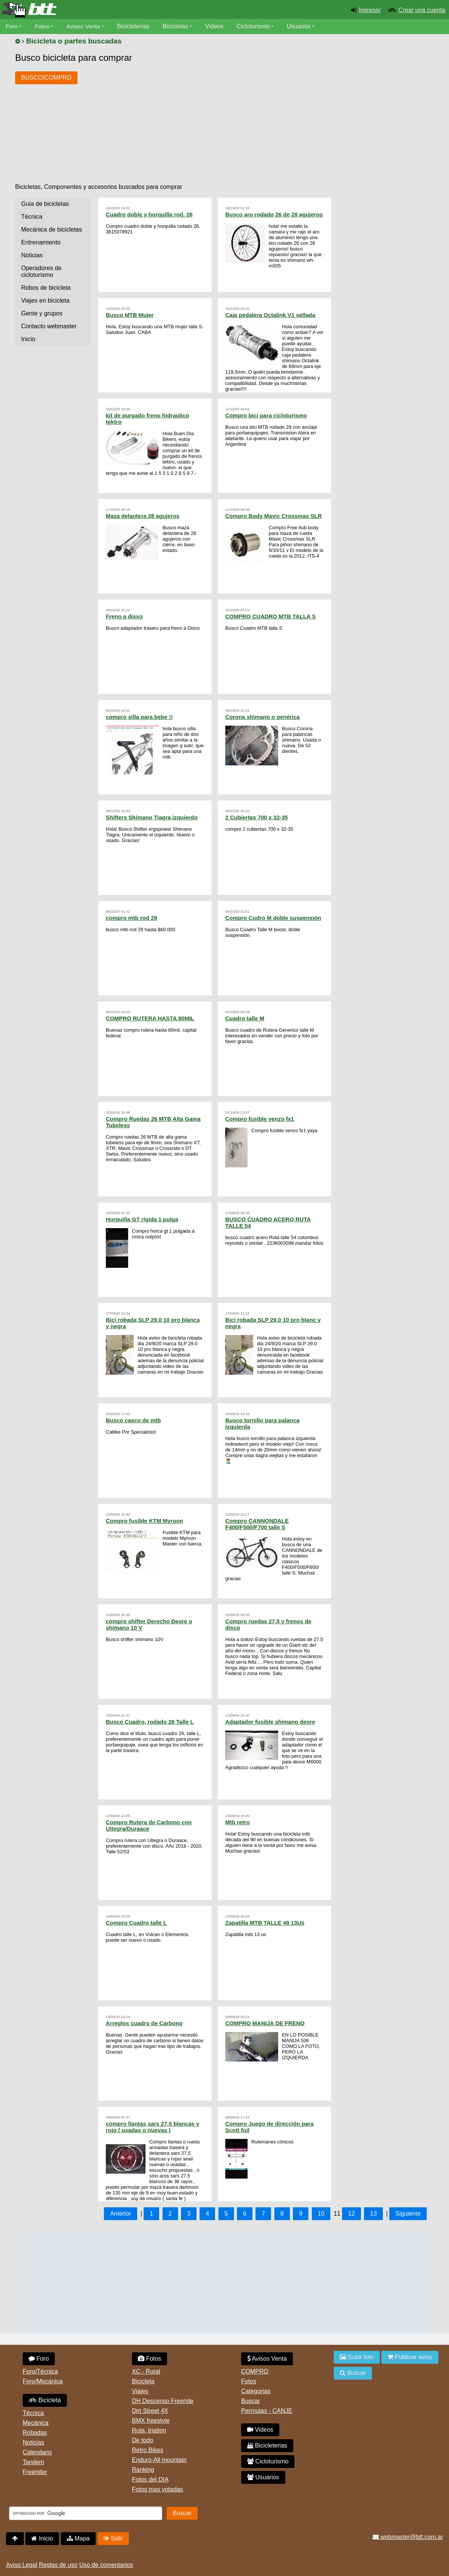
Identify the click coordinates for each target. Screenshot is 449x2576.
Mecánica (35, 2423)
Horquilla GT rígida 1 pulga (142, 1219)
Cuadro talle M (244, 1018)
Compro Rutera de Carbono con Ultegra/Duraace (149, 1825)
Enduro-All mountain (159, 2460)
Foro (12, 26)
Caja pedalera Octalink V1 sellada (270, 315)
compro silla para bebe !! (139, 717)
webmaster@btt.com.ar (408, 2537)
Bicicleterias (267, 2445)
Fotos (42, 26)
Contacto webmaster (49, 326)
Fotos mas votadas (157, 2489)
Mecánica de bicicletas (51, 229)
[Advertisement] (221, 120)
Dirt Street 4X (150, 2411)
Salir (113, 2538)
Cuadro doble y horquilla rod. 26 (149, 214)
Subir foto (357, 2357)
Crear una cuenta (421, 10)
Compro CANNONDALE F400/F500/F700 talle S (257, 1523)
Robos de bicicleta (46, 287)
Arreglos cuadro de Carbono (144, 2023)
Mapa (78, 2538)
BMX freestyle (151, 2420)
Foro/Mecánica (43, 2381)
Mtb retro (237, 1822)
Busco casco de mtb (133, 1420)
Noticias (32, 255)
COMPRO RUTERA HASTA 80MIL (150, 1018)
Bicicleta (45, 2400)
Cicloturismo (255, 26)
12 (351, 2213)
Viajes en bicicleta (45, 300)
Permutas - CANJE (266, 2411)
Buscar (250, 2401)
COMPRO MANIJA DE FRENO (265, 2023)
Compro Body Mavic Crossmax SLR (273, 516)
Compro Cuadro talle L (136, 1922)
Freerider (35, 2472)
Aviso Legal (21, 2565)
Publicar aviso (409, 2357)
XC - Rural (146, 2371)
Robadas (35, 2432)
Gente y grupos (41, 313)
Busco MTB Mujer (129, 315)
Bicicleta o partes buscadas (74, 41)
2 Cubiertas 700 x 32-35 (256, 817)
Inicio (28, 339)
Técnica (31, 216)
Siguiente (408, 2213)
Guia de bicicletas (45, 204)
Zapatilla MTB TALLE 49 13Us (264, 1922)
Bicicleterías (135, 26)
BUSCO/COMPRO (46, 77)
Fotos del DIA (150, 2479)
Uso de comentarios (106, 2565)
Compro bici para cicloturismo (266, 415)
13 (373, 2213)
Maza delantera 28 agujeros (143, 516)
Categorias (255, 2391)
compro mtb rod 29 (131, 918)
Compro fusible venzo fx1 (259, 1119)
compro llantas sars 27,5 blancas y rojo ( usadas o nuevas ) (152, 2126)
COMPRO (254, 2371)
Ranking (143, 2469)
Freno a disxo (124, 616)
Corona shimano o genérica (262, 717)
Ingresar (370, 10)
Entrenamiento (40, 242)
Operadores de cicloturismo (41, 271)
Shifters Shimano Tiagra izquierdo (152, 817)
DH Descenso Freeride (163, 2401)
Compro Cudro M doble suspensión (273, 918)
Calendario (37, 2452)
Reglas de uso (58, 2565)
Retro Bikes (147, 2450)
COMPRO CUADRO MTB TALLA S (270, 616)
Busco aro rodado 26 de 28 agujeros (274, 214)
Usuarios (301, 26)
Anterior (120, 2213)
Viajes (140, 2391)
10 (321, 2213)
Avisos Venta (84, 26)
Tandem (33, 2462)
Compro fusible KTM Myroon (144, 1520)
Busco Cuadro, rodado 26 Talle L (150, 1721)
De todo (142, 2440)
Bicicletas (178, 26)
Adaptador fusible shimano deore (270, 1721)
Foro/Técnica (40, 2371)
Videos (216, 26)
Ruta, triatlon (149, 2430)
